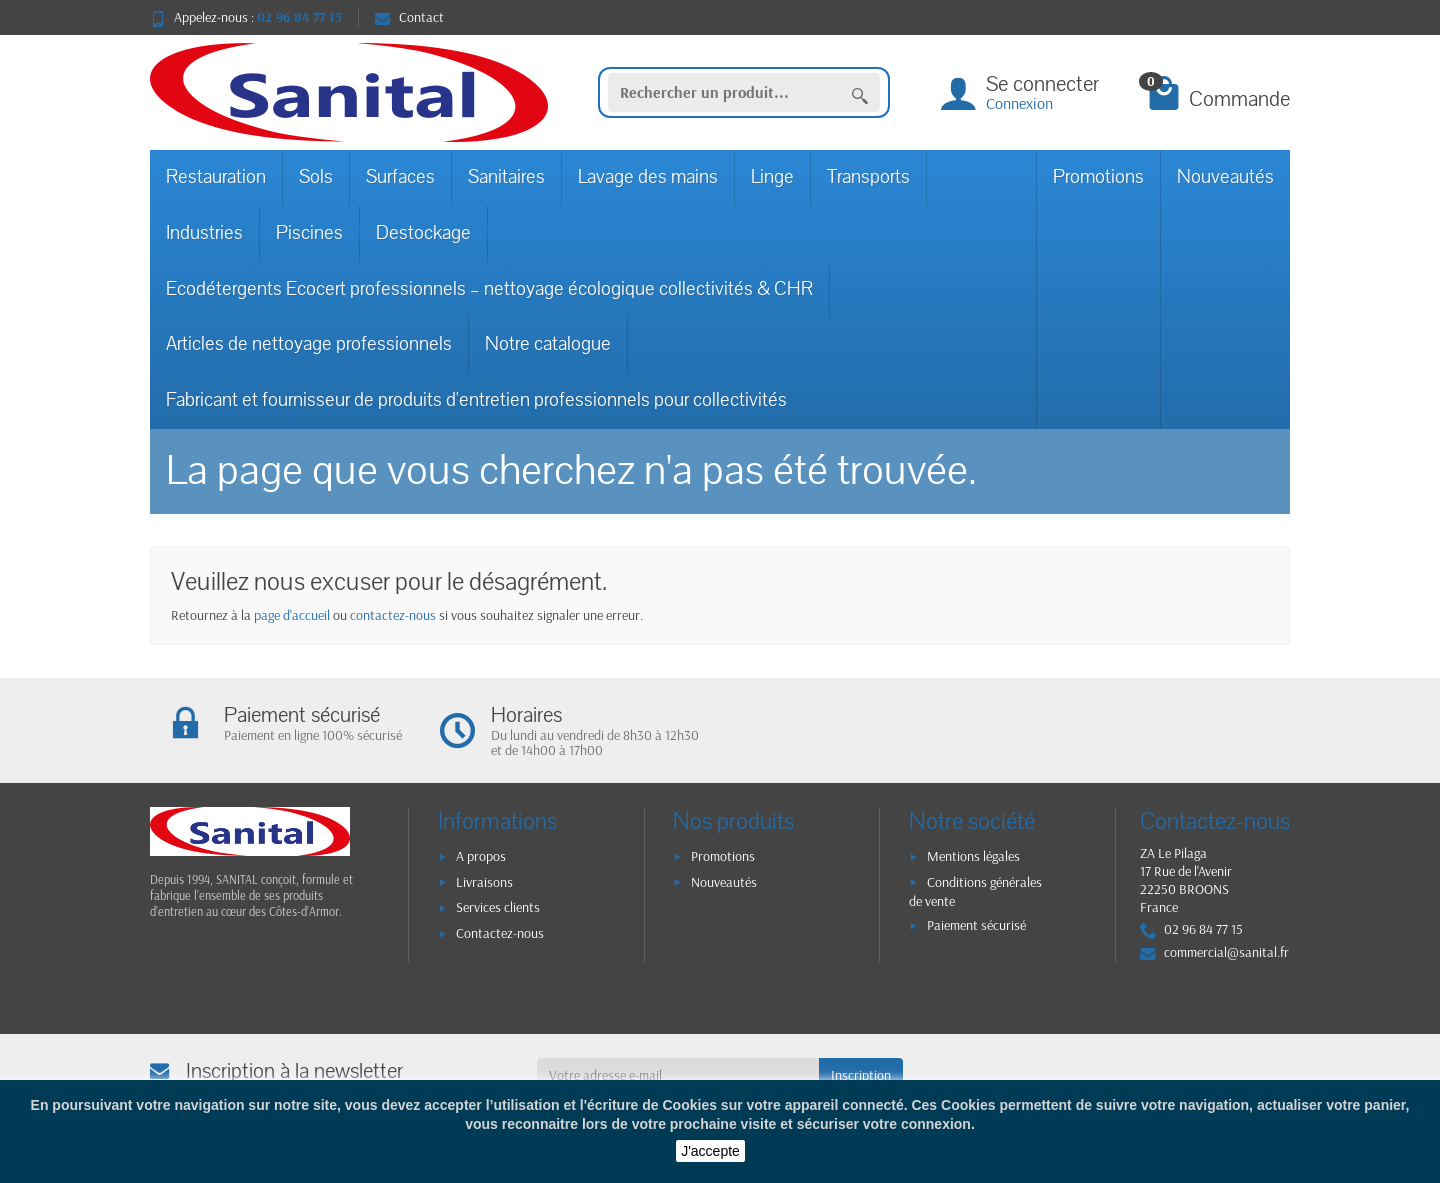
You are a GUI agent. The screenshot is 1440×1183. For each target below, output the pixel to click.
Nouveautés (1225, 177)
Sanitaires (506, 177)
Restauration (216, 177)
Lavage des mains (648, 177)
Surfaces (400, 177)
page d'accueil (292, 615)
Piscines (309, 233)
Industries (204, 233)
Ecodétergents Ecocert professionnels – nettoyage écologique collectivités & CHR (489, 289)
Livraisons (484, 882)
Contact (409, 17)
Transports (868, 177)
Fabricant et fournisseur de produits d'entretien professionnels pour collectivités (476, 400)
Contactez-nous (500, 933)
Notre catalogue (548, 344)
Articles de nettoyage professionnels (309, 344)
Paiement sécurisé (976, 925)
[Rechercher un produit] (724, 92)
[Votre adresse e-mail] (678, 1075)
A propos (481, 856)
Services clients (498, 907)
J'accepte (710, 1151)
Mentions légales (973, 856)
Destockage (423, 233)
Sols (316, 177)
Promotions (1098, 177)
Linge (772, 177)
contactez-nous (393, 615)
